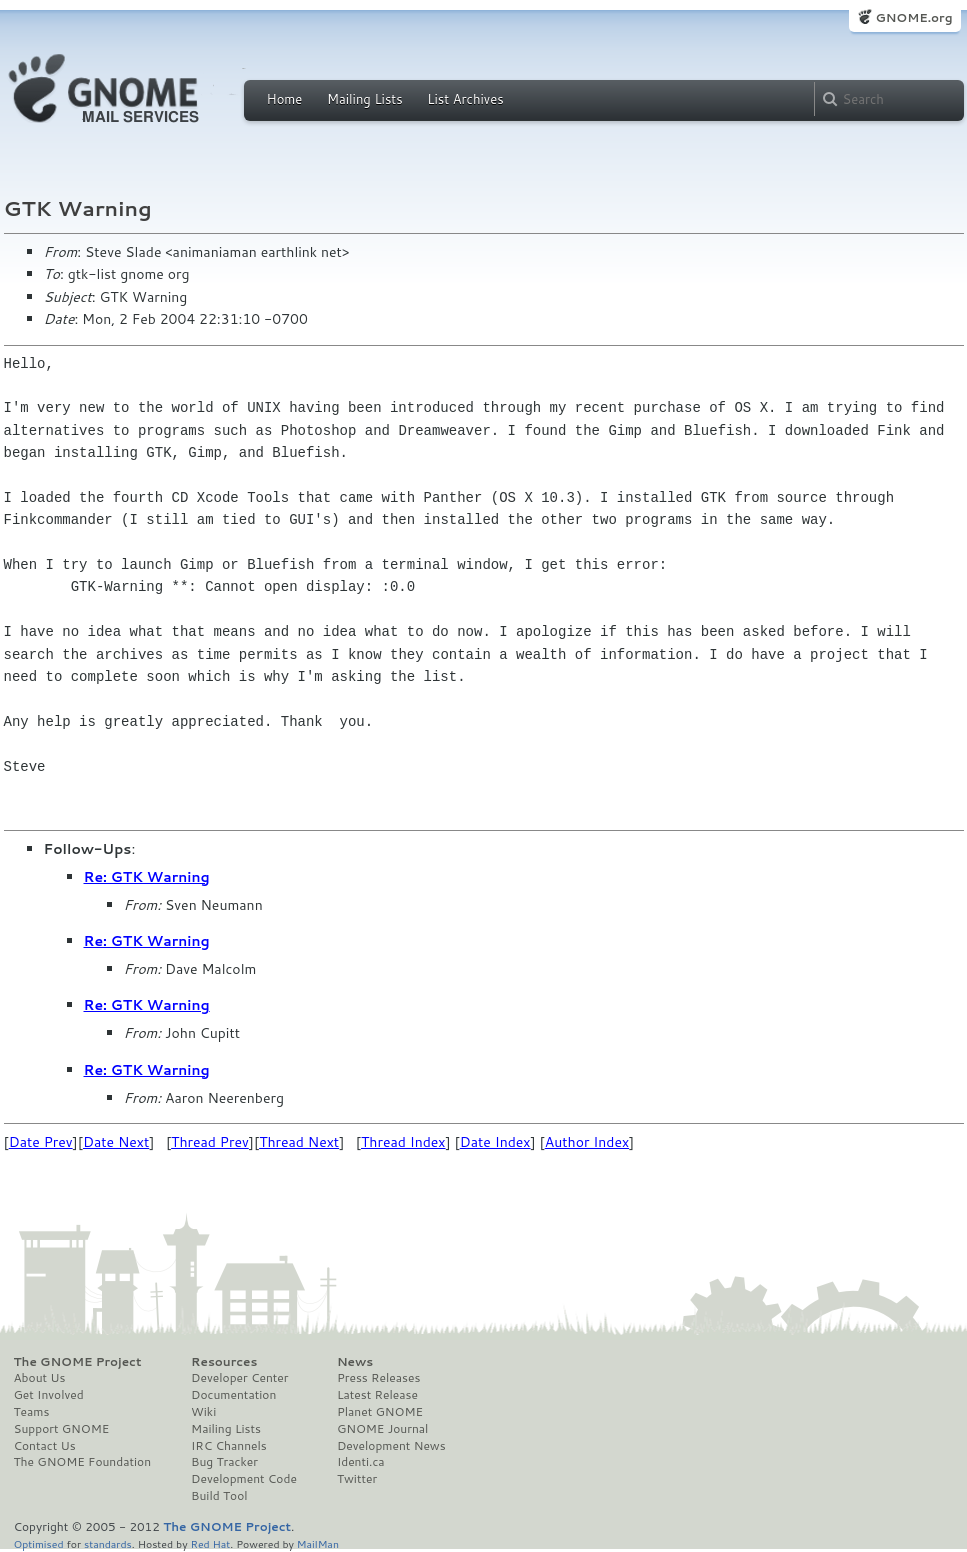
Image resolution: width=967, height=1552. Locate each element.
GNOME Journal (383, 1429)
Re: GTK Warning (147, 877)
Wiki (203, 1412)
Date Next (116, 1142)
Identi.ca (361, 1462)
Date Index (495, 1142)
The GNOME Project (78, 1362)
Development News (391, 1446)
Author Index (587, 1142)
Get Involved (49, 1395)
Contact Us (45, 1446)
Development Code (244, 1479)
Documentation (233, 1395)
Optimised (39, 1543)
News (355, 1362)
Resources (224, 1362)
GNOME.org (913, 17)
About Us (40, 1378)
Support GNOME (62, 1429)
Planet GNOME (380, 1412)
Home (285, 99)
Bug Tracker (224, 1462)
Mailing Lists (365, 99)
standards (108, 1543)
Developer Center (239, 1378)
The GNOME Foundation (83, 1462)
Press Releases (378, 1378)
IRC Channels (229, 1446)
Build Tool (219, 1496)
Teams (32, 1412)
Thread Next (299, 1142)
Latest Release (377, 1395)
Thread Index (403, 1142)
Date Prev (41, 1142)
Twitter (357, 1479)
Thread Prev (210, 1142)
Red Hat (210, 1543)
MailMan (318, 1543)
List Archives (465, 99)
